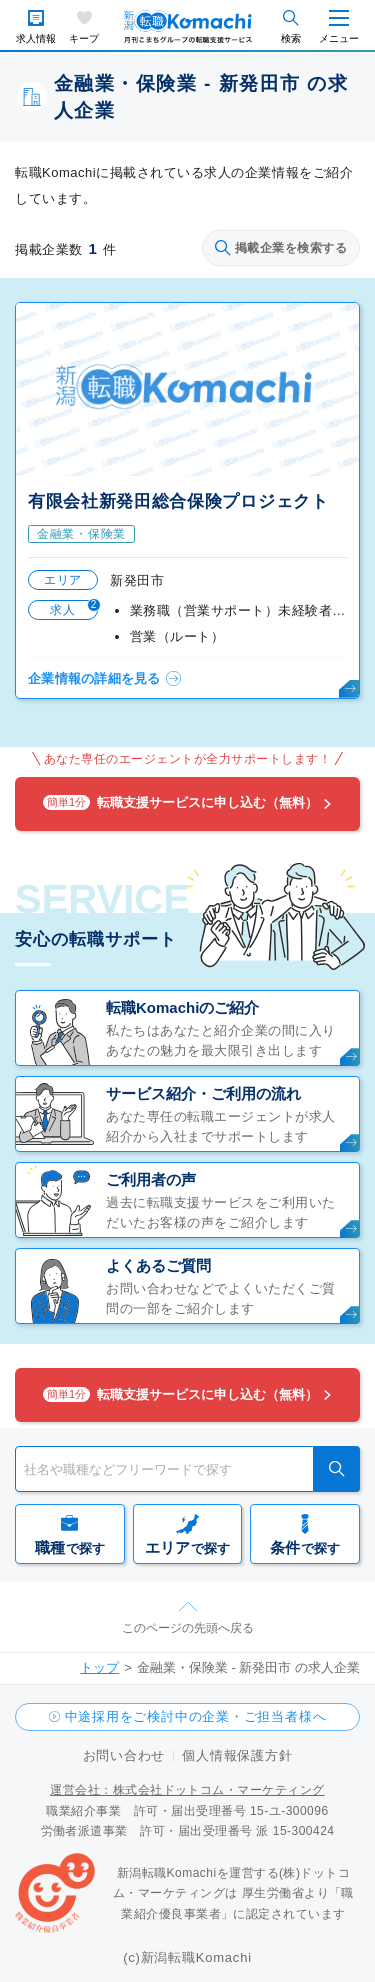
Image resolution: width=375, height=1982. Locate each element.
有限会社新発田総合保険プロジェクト (178, 501)
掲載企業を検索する (281, 248)
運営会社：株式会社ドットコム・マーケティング (187, 1790)
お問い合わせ (124, 1755)
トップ (99, 1667)
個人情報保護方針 (237, 1755)
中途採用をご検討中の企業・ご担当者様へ (196, 1716)
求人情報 (36, 38)
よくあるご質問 (158, 1265)
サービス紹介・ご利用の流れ (203, 1093)
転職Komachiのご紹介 (182, 1007)
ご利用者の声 (151, 1179)
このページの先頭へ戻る (188, 1628)
